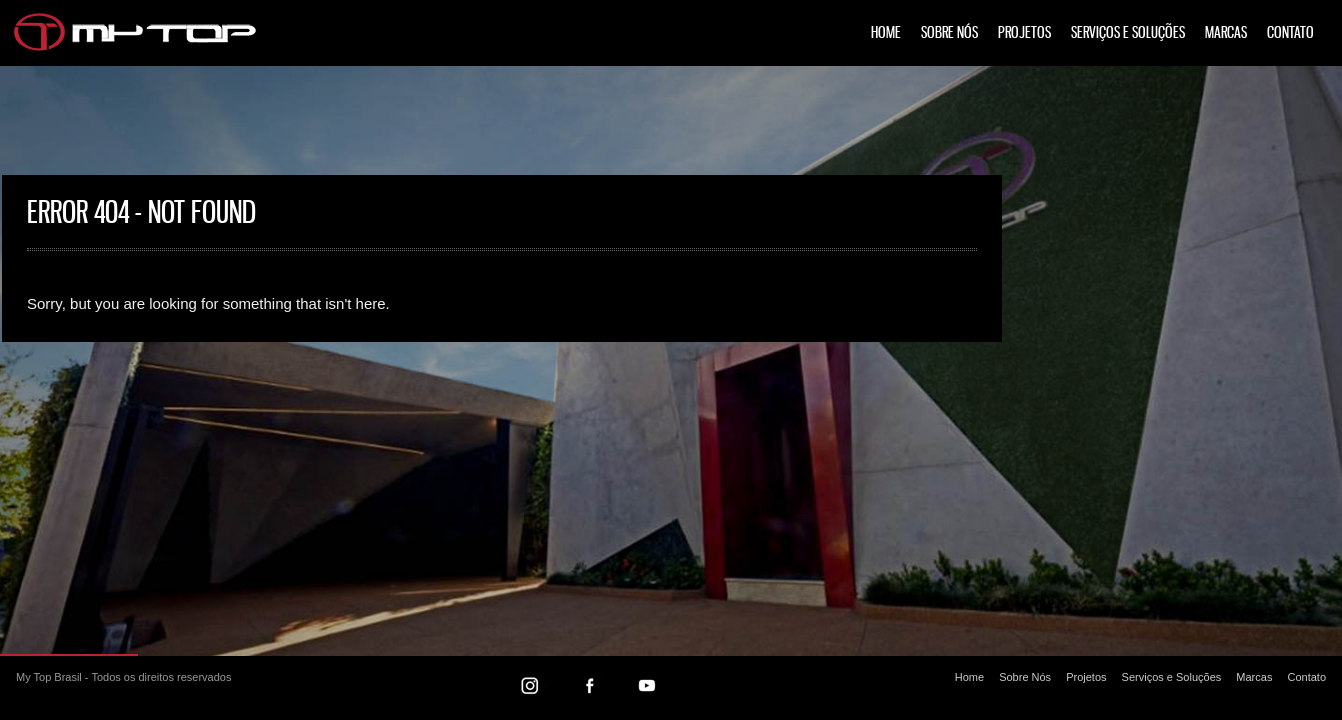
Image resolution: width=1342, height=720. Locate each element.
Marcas (1226, 33)
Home (886, 33)
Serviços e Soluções (1128, 33)
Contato (1290, 33)
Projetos (1024, 33)
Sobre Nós (949, 33)
